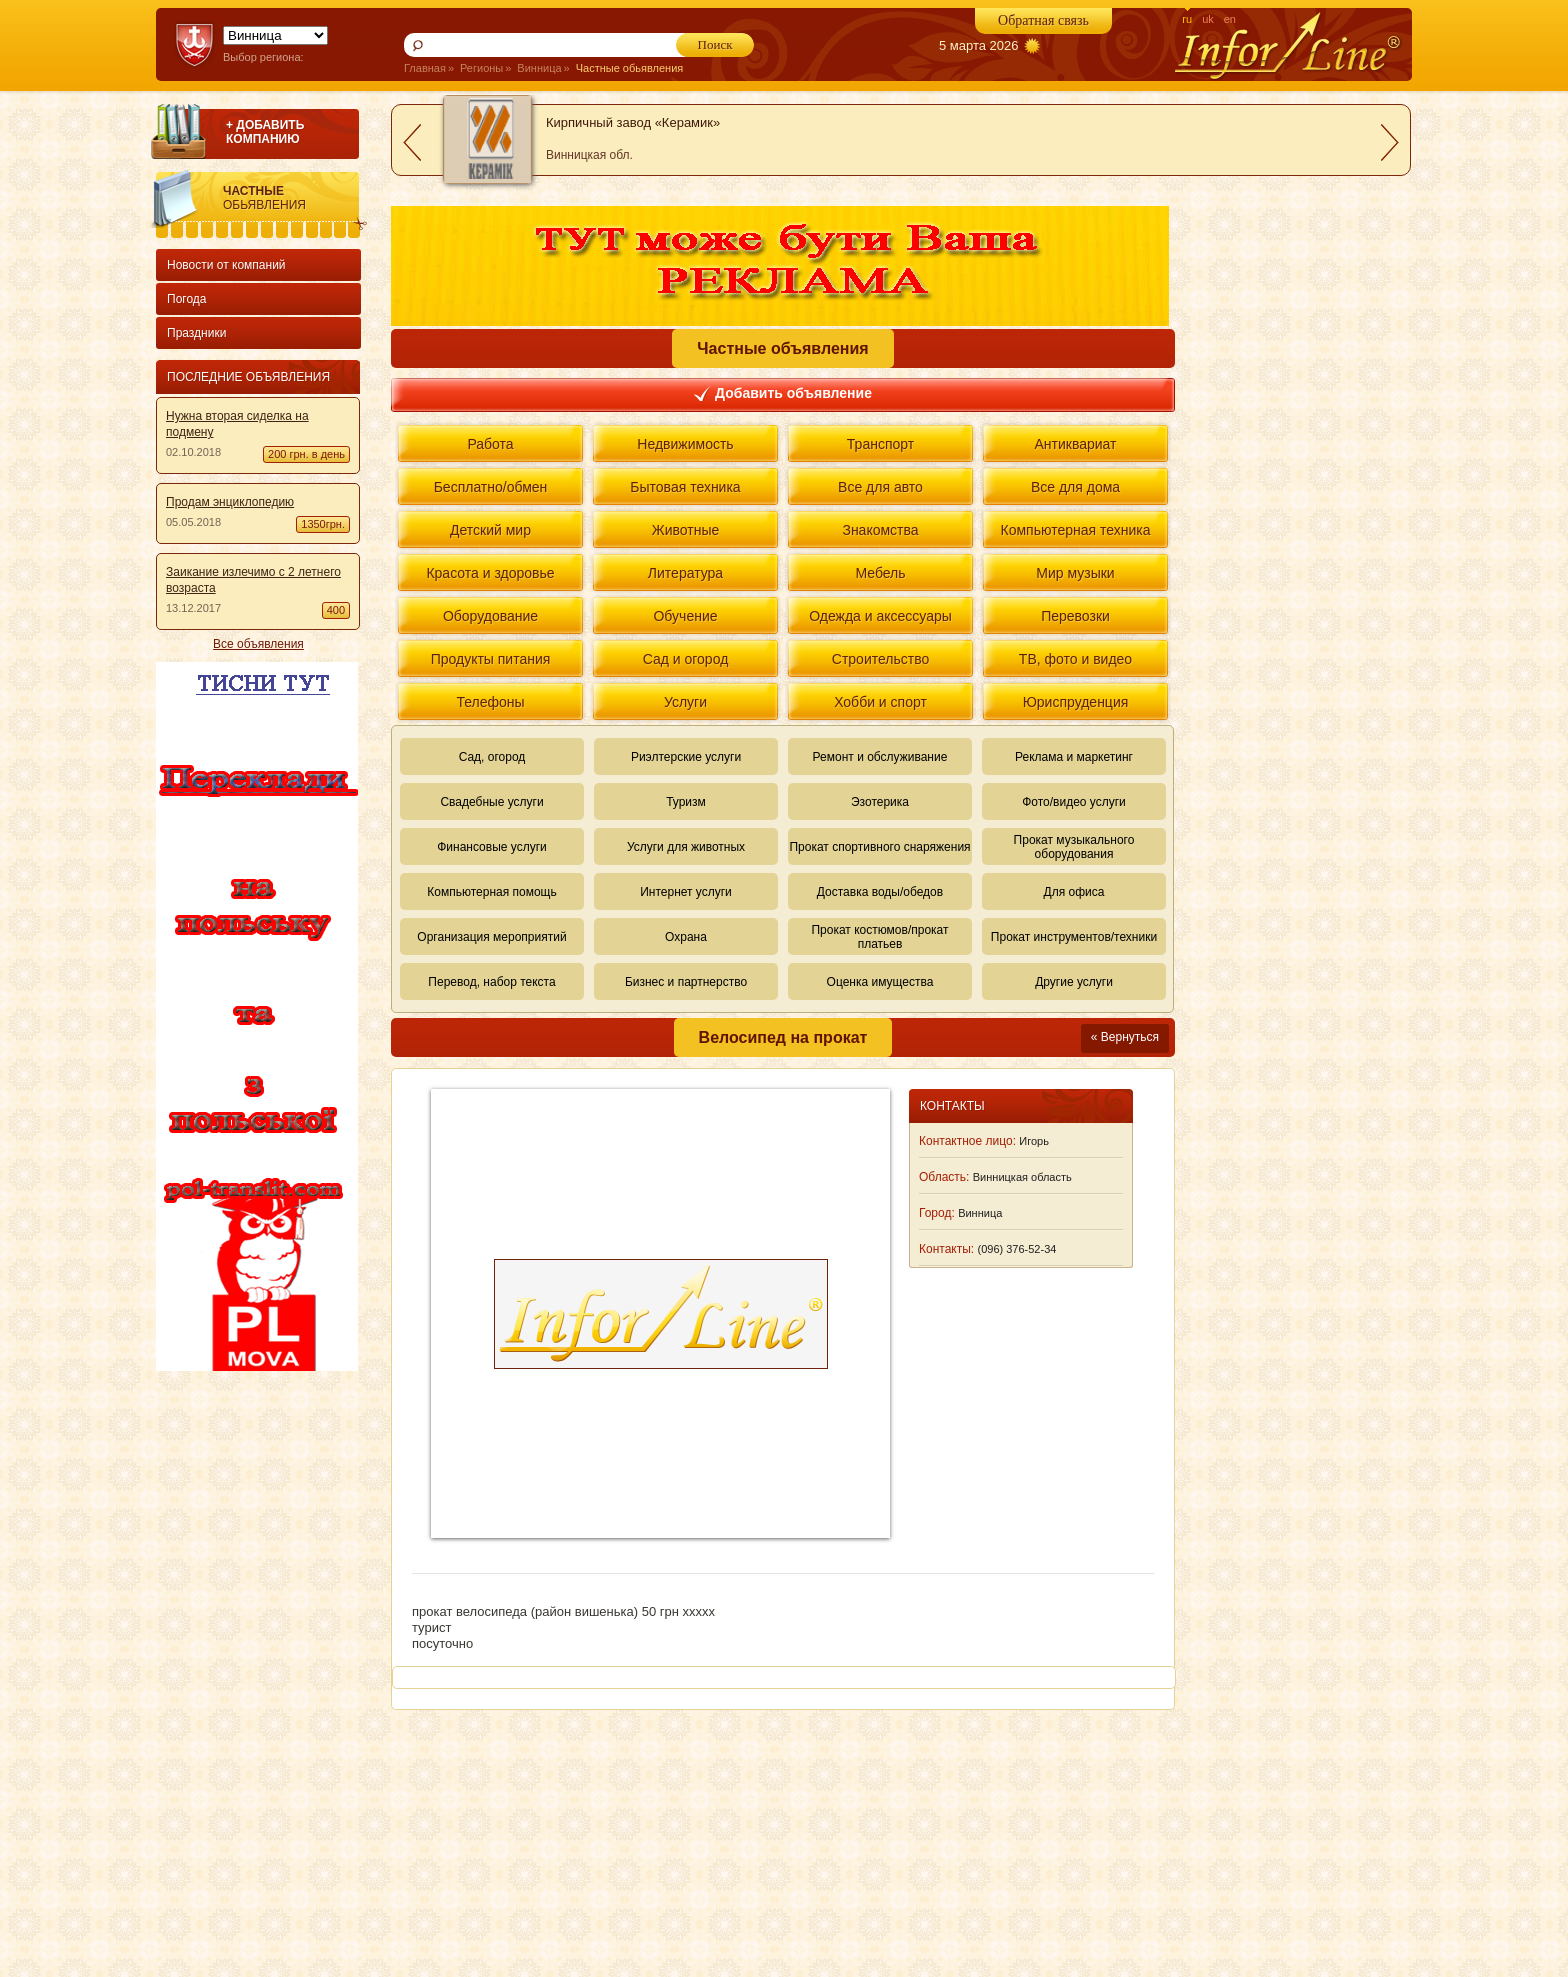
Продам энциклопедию (230, 502)
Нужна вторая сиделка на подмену (237, 424)
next (1390, 142)
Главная (425, 68)
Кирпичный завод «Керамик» (633, 122)
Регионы (481, 68)
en (1230, 19)
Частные (295, 198)
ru (1187, 19)
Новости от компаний (226, 265)
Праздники (196, 333)
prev (412, 142)
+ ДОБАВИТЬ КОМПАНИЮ (265, 132)
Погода (187, 299)
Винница (539, 68)
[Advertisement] (254, 1674)
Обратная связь (1043, 20)
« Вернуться (1125, 1037)
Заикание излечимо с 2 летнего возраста (253, 580)
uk (1208, 19)
